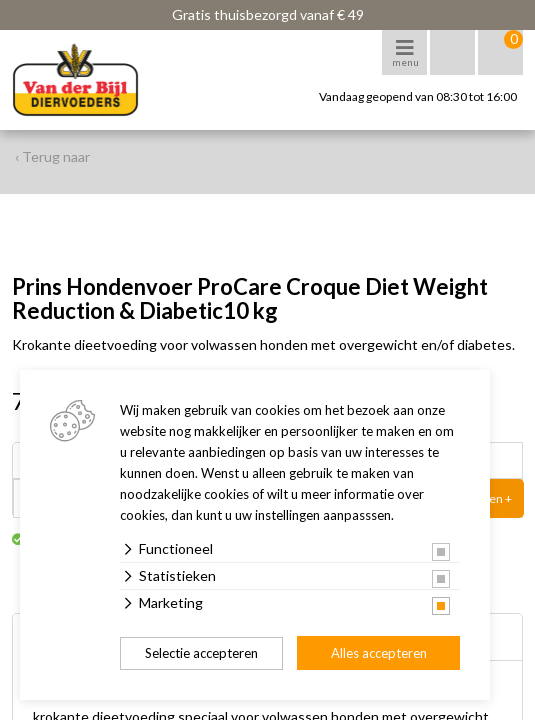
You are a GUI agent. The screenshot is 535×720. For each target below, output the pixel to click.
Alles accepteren (379, 653)
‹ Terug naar (52, 156)
